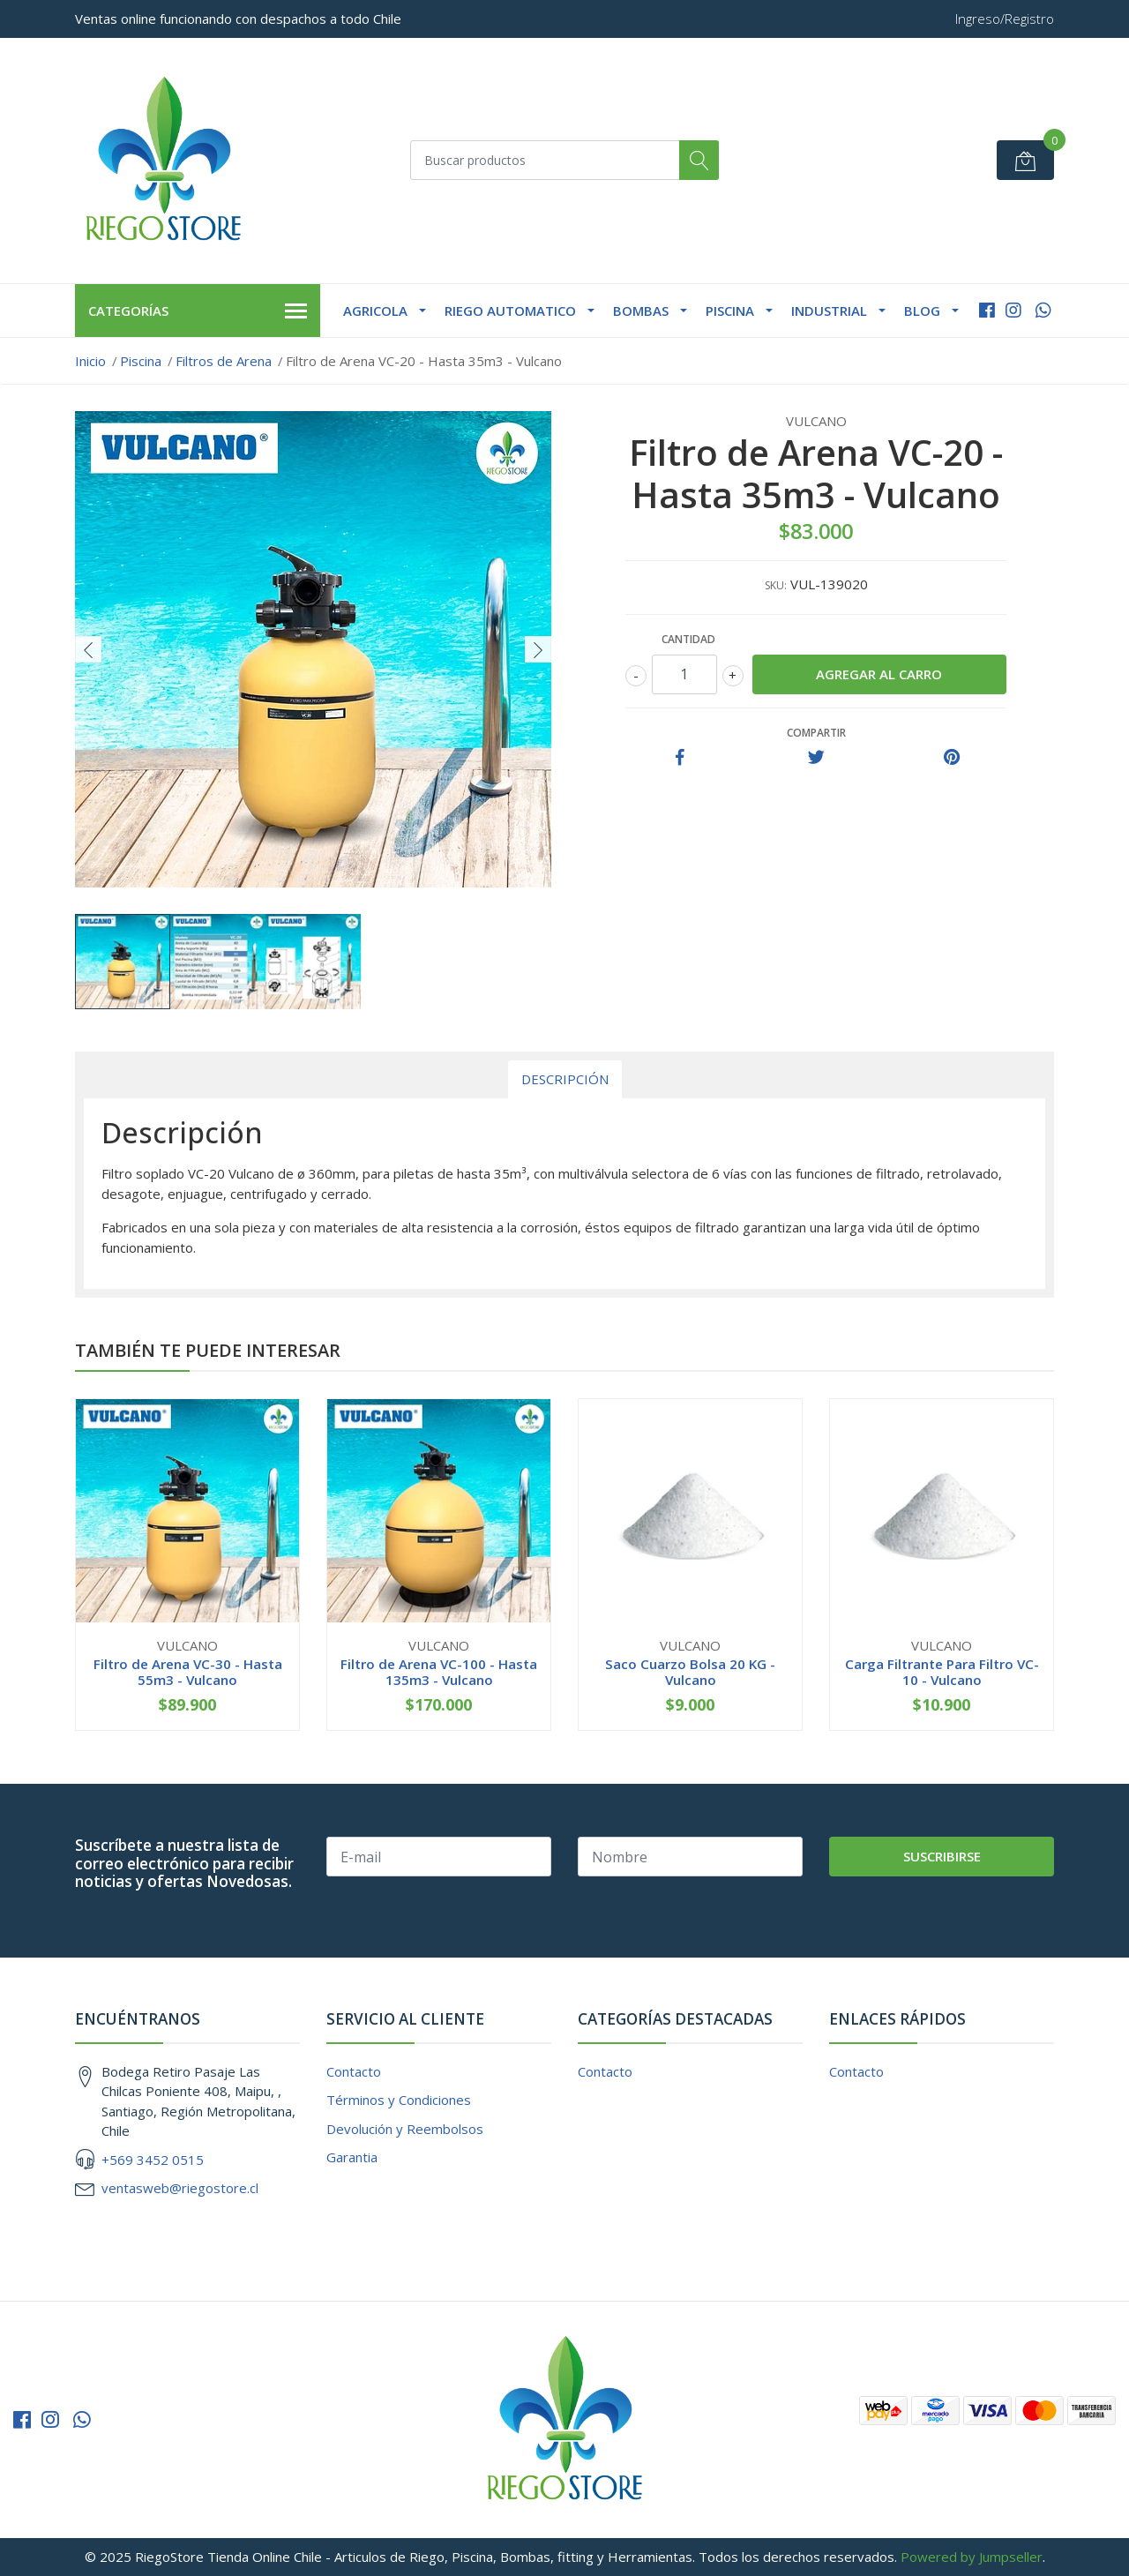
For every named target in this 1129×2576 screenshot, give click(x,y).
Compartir (816, 732)
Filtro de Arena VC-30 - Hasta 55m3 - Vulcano (187, 1672)
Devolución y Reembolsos (404, 2129)
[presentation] (88, 649)
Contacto (353, 2071)
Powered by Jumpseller (972, 2556)
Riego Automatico (510, 310)
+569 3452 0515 (152, 2159)
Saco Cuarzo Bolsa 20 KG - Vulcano (690, 1672)
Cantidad (688, 639)
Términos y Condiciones (398, 2099)
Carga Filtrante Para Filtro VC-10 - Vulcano (942, 1672)
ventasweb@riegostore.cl (179, 2188)
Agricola (375, 310)
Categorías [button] (197, 311)
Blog (922, 310)
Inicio (90, 361)
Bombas (641, 310)
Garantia (352, 2157)
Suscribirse (942, 1856)
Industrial (829, 310)
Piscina (730, 310)
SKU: (776, 585)
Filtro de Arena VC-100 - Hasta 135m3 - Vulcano (438, 1672)
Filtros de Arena (224, 361)
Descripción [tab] (565, 1079)
